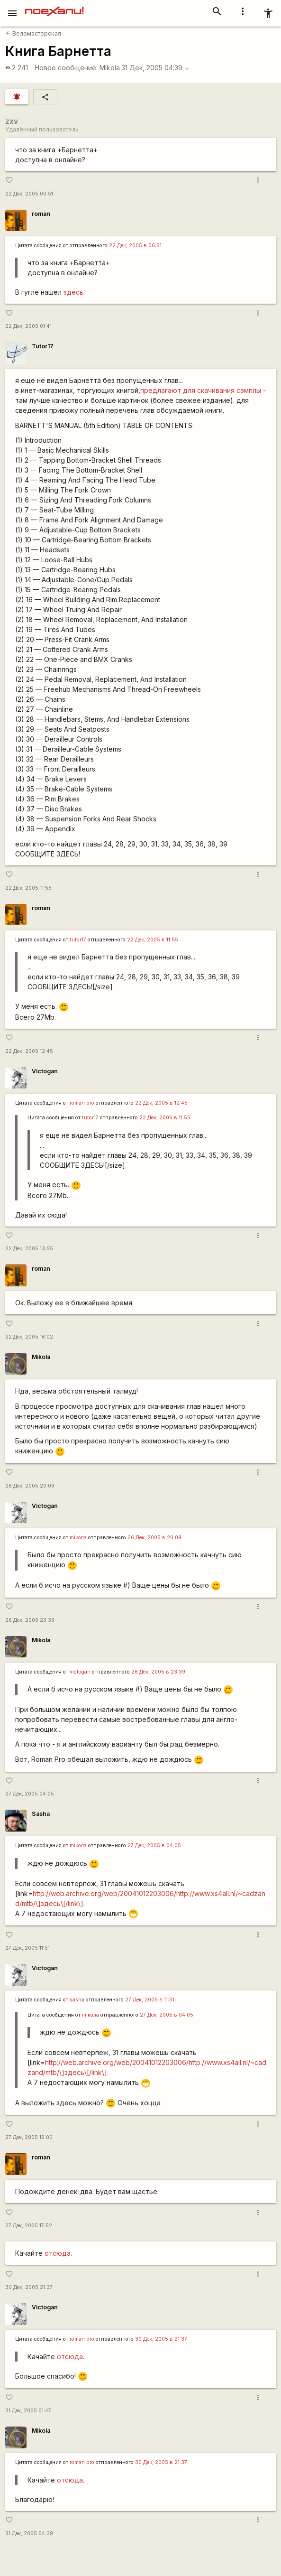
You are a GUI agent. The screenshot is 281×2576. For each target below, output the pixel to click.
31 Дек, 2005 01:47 (28, 2411)
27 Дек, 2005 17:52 (28, 2226)
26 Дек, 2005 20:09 (29, 1486)
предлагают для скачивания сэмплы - (203, 390)
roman (41, 213)
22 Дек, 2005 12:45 (29, 1051)
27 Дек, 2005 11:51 (27, 1948)
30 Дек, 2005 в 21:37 (161, 2339)
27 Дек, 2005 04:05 (29, 1794)
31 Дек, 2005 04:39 (155, 68)
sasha (77, 2000)
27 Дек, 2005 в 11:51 (149, 2000)
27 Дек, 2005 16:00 (29, 2137)
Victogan (45, 1071)
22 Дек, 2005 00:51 (29, 194)
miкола (78, 1537)
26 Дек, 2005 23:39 (29, 1620)
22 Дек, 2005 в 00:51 (135, 245)
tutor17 (78, 940)
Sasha (41, 1813)
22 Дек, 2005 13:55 (29, 1249)
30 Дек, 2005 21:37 (29, 2287)
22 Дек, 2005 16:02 (29, 1337)
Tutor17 (43, 346)
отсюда (58, 2253)
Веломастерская (33, 33)
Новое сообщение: (66, 68)
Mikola (110, 68)
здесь (73, 292)
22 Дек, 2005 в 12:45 (161, 1103)
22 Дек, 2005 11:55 (28, 888)
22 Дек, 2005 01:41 (28, 326)
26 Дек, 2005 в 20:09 (154, 1537)
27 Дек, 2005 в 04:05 (154, 1845)
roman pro (82, 1103)
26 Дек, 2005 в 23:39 (158, 1672)
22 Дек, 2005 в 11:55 (152, 940)
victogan (80, 1672)
